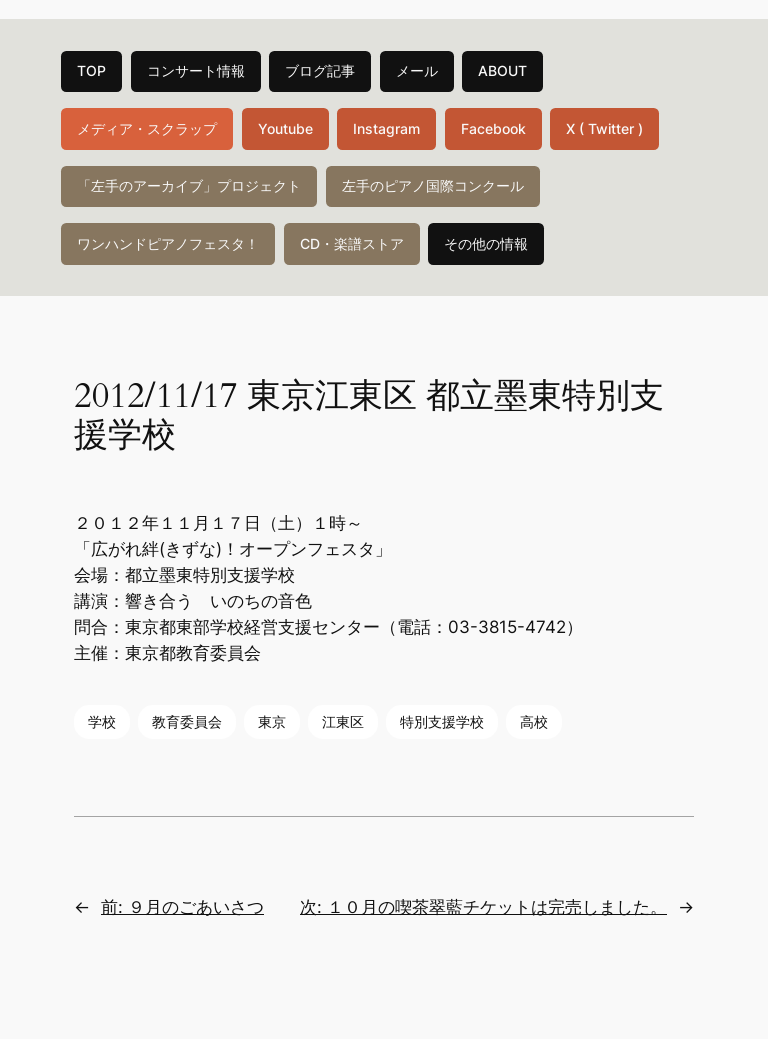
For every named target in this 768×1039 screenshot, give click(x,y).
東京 (272, 721)
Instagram (386, 128)
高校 (534, 721)
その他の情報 (486, 243)
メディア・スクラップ (147, 128)
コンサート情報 (196, 70)
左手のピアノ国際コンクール (433, 185)
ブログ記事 (320, 70)
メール (417, 70)
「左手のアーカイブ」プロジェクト (189, 185)
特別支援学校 (442, 721)
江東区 (343, 721)
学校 (102, 721)
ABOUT (502, 70)
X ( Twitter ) (604, 128)
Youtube (285, 128)
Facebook (493, 128)
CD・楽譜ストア (352, 243)
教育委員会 (187, 721)
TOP (91, 70)
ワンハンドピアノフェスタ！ (168, 243)
